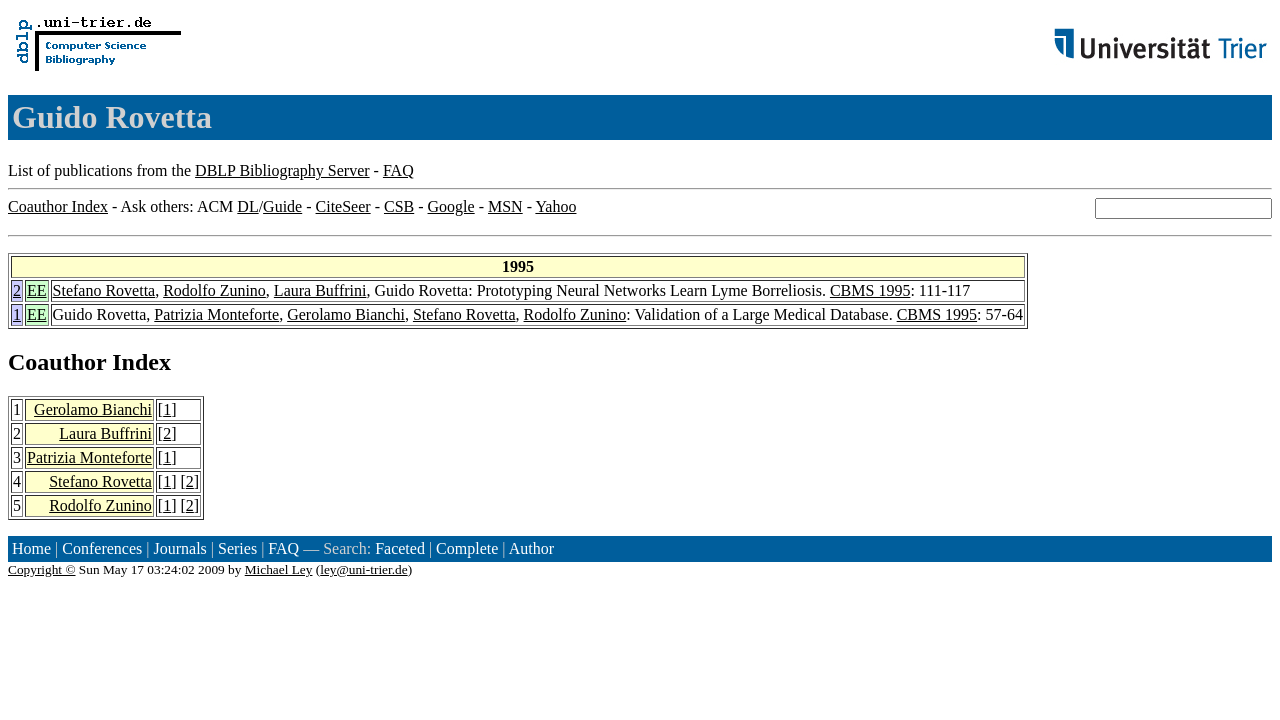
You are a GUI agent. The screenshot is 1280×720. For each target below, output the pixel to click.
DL (247, 206)
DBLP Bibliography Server (282, 170)
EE (37, 290)
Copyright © (42, 569)
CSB (399, 206)
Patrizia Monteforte (216, 314)
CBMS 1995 (870, 290)
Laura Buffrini (320, 290)
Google (451, 206)
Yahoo (555, 206)
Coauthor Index (58, 206)
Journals (179, 548)
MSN (505, 206)
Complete (467, 548)
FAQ (398, 170)
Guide (282, 206)
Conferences (102, 548)
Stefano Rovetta (104, 290)
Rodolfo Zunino (214, 290)
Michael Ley (279, 569)
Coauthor (57, 362)
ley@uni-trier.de (363, 569)
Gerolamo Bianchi (346, 314)
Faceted (400, 548)
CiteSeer (343, 206)
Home (31, 548)
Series (237, 548)
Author (531, 548)
